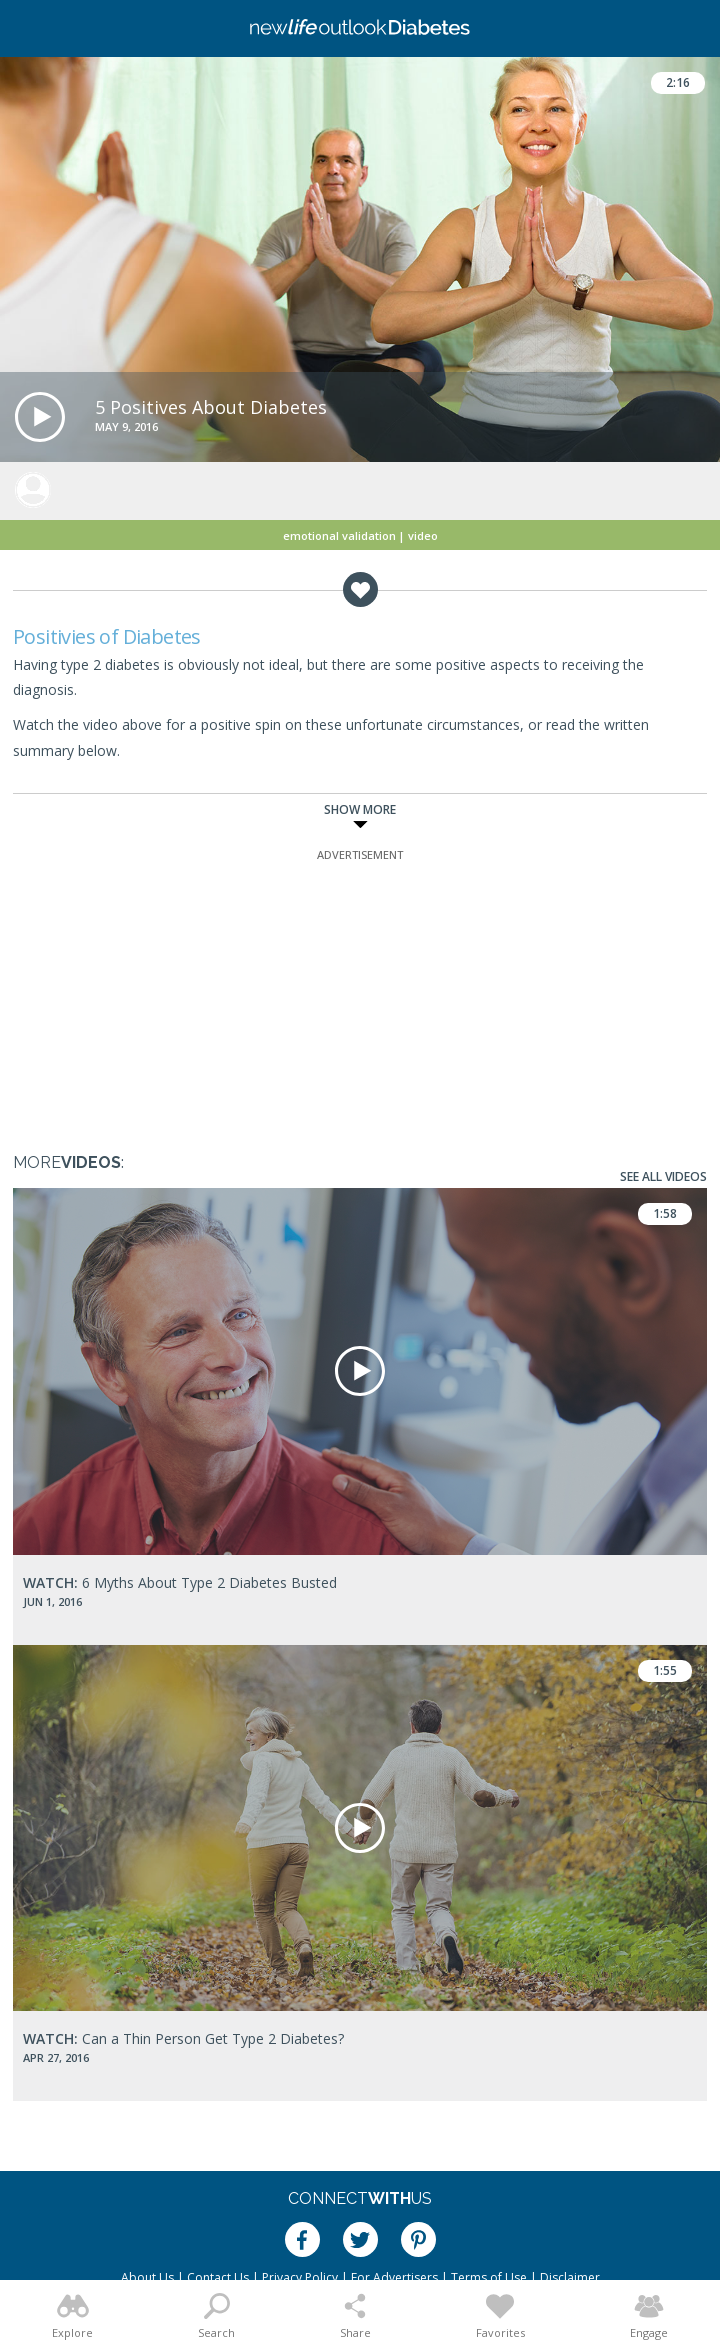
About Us (147, 2277)
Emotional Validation (339, 535)
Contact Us (218, 2277)
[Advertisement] (360, 990)
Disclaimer (570, 2277)
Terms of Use (489, 2277)
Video (423, 535)
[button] (40, 417)
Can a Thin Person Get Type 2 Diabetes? (183, 2038)
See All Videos (663, 1176)
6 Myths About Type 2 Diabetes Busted (180, 1582)
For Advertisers (394, 2277)
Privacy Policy (300, 2277)
